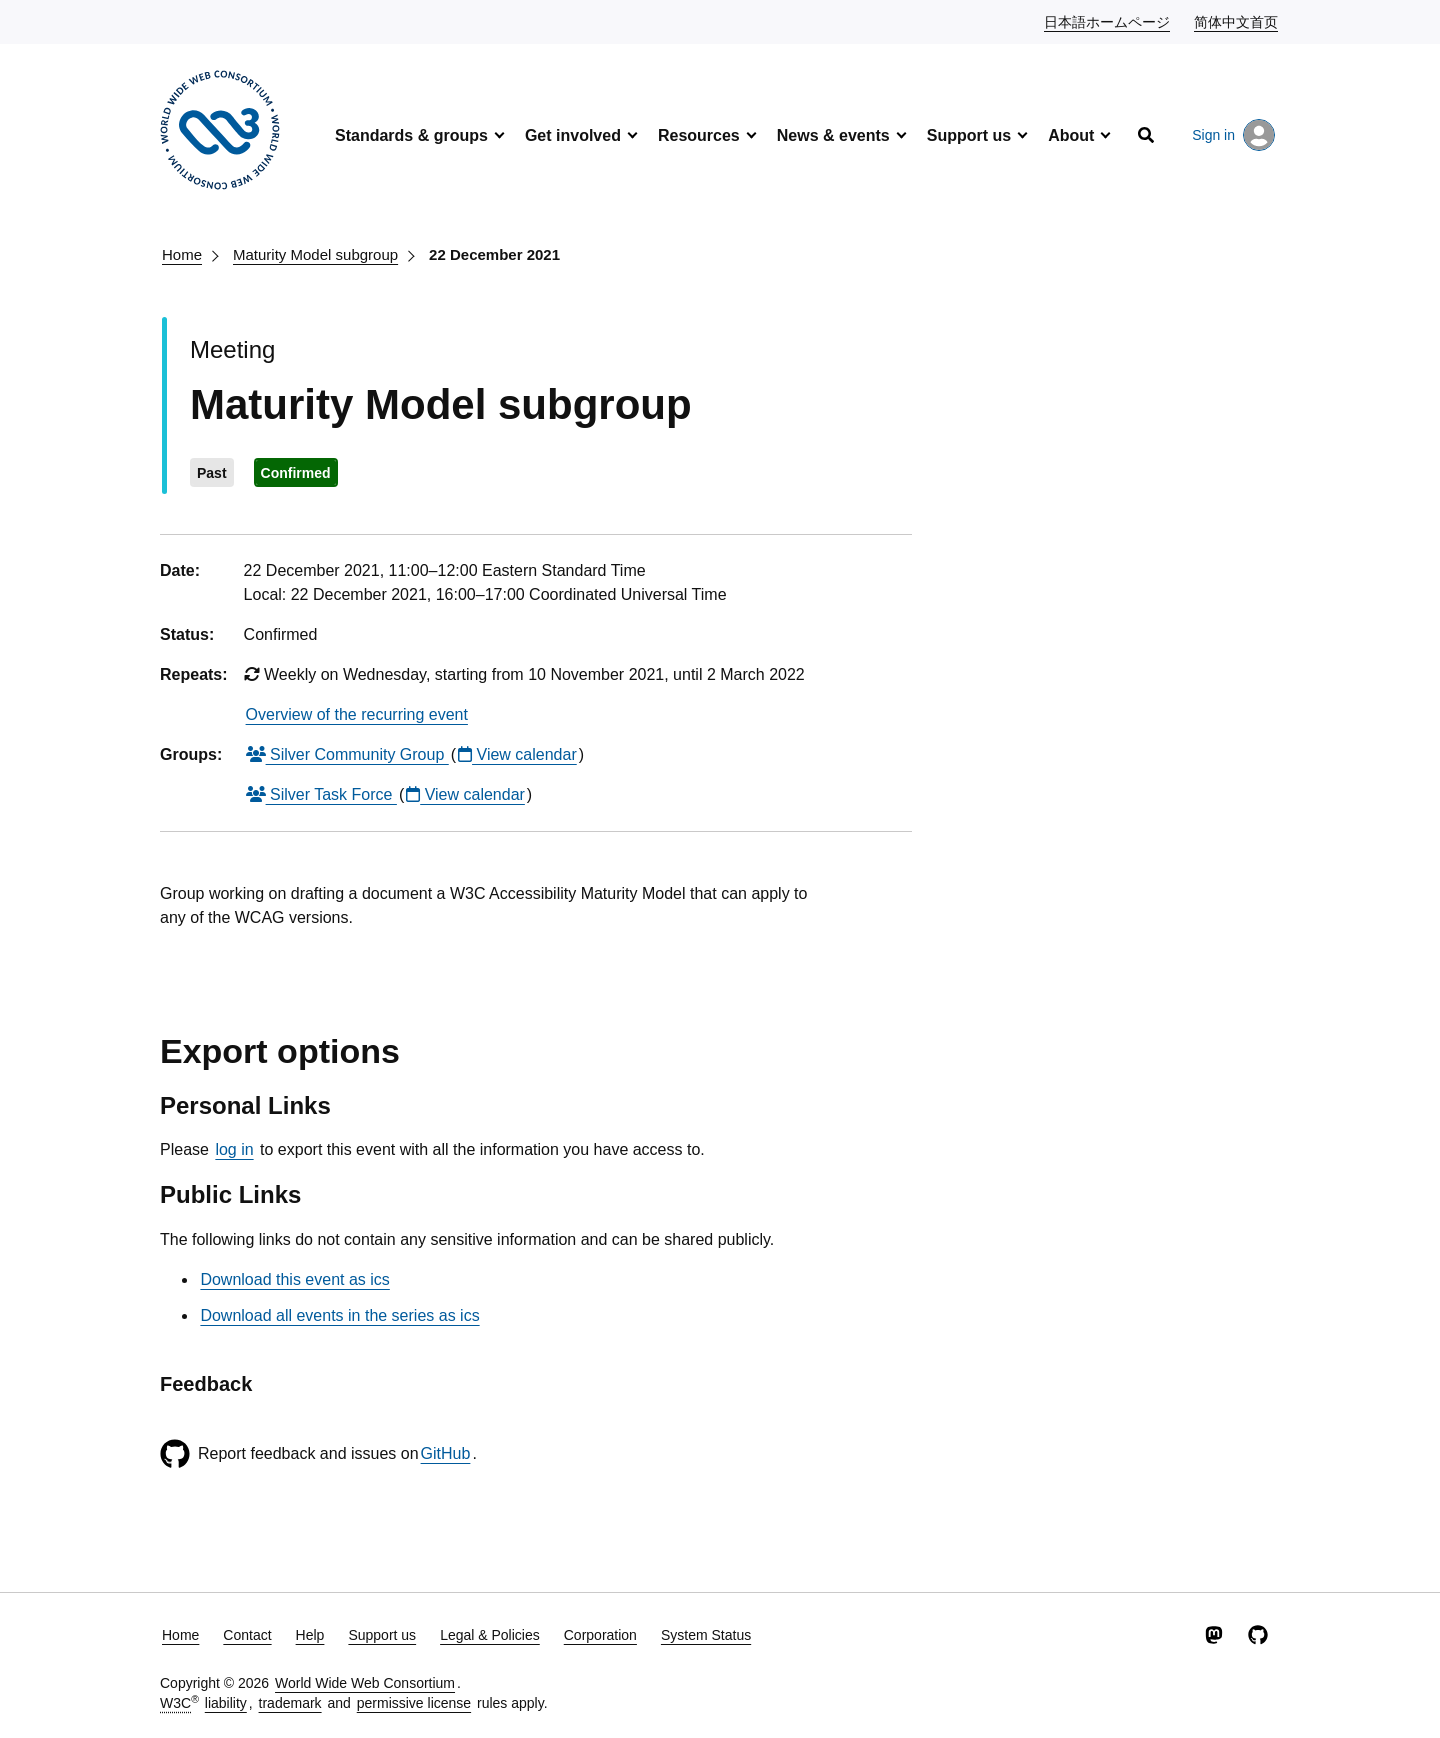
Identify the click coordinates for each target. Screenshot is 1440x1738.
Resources (699, 135)
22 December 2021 (494, 254)
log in (234, 1149)
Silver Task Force (321, 794)
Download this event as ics (294, 1279)
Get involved (573, 135)
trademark (290, 1703)
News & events (833, 135)
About (1071, 135)
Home (182, 254)
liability (226, 1703)
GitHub (446, 1453)
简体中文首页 (1237, 21)
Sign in (1233, 135)
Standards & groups (411, 135)
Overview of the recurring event (357, 714)
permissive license (414, 1703)
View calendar (517, 754)
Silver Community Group (347, 754)
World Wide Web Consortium (365, 1683)
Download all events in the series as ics (339, 1315)
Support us (969, 135)
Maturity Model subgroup (315, 254)
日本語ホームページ (1108, 21)
